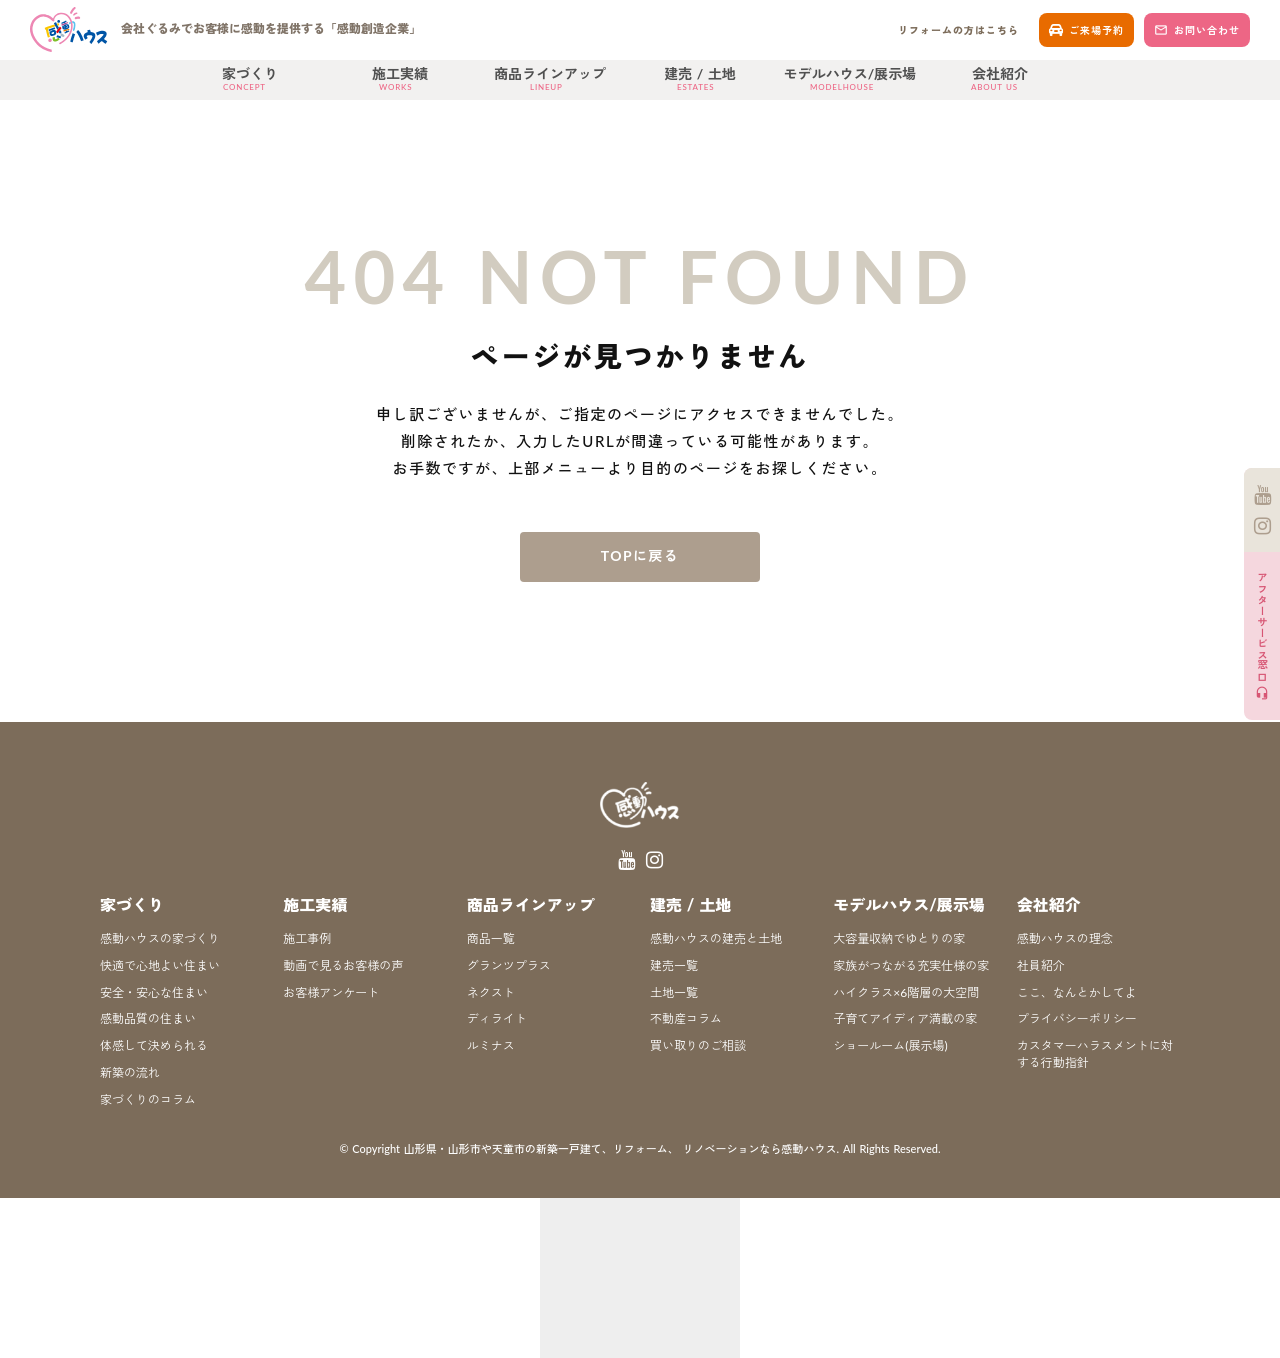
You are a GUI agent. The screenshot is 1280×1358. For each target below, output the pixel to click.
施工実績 (315, 904)
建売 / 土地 (690, 904)
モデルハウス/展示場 (909, 904)
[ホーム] (231, 29)
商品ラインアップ (531, 904)
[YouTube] (1262, 495)
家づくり (132, 904)
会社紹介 (1049, 904)
